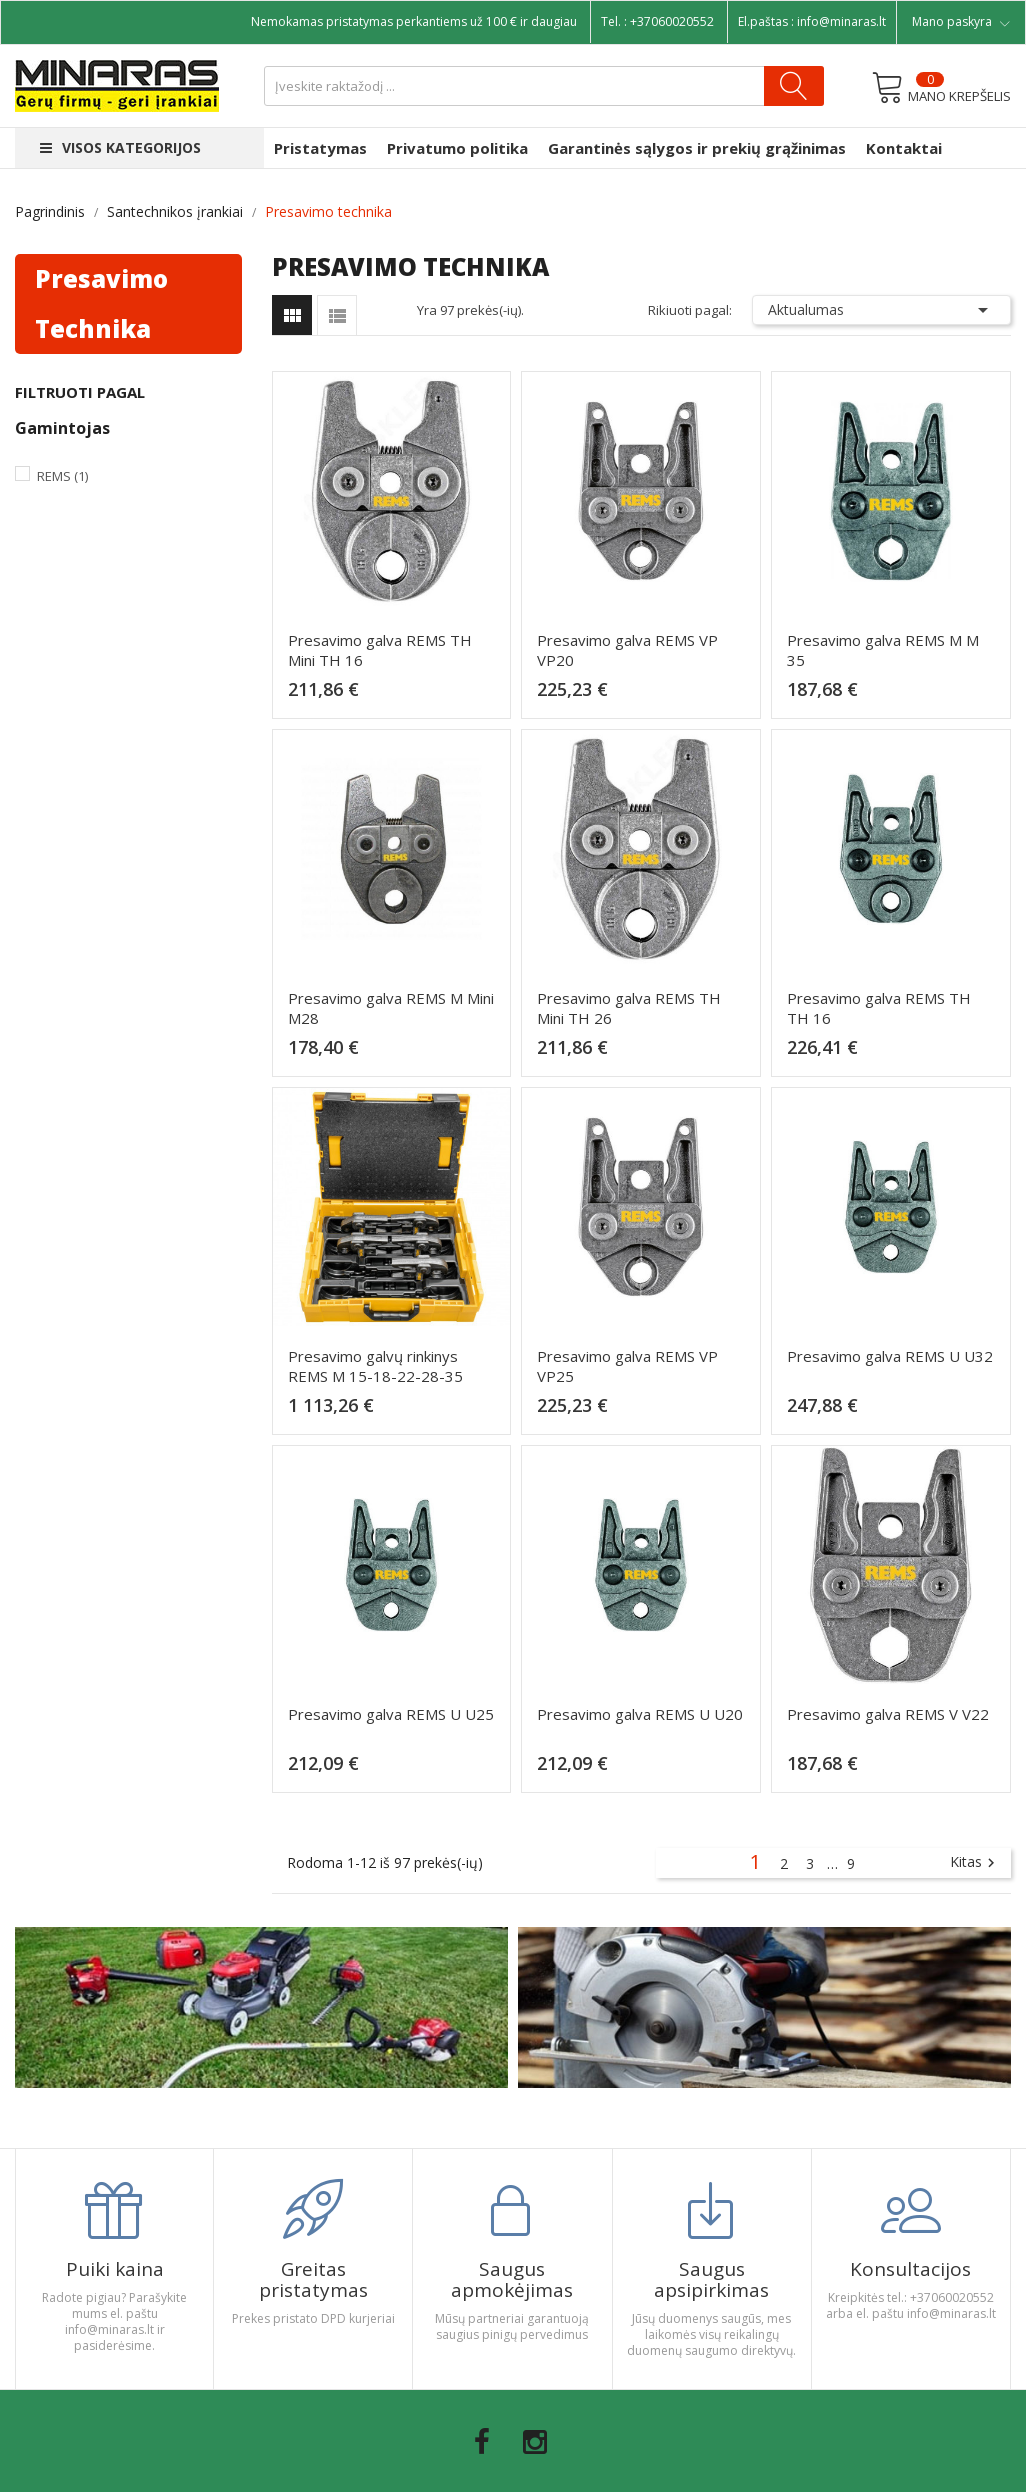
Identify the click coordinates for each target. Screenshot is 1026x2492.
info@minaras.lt (841, 21)
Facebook (482, 2442)
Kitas (975, 1863)
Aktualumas (881, 310)
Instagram (535, 2442)
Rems (62, 476)
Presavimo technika (101, 303)
